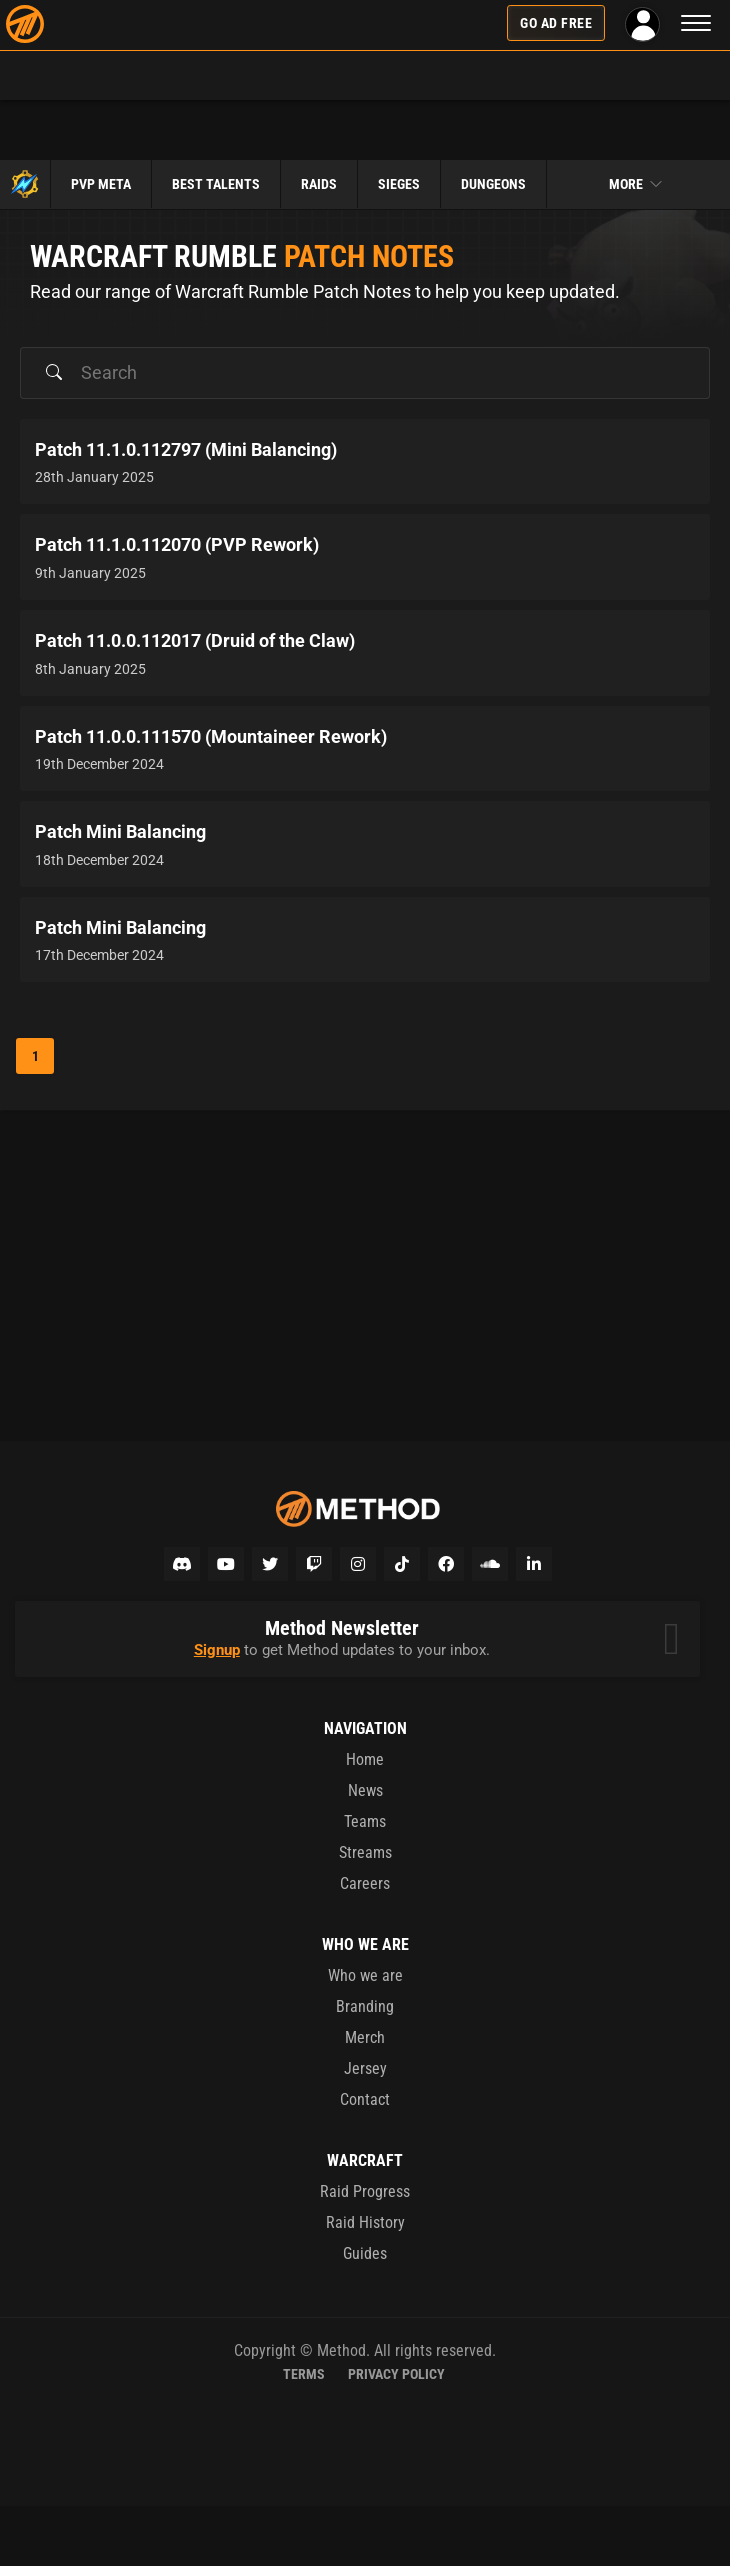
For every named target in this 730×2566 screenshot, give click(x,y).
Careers (365, 1883)
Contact (365, 2099)
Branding (365, 2006)
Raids (319, 184)
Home (365, 1759)
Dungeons (493, 184)
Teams (365, 1821)
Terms (304, 2374)
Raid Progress (365, 2191)
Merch (365, 2037)
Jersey (365, 2068)
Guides (365, 2253)
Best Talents (216, 184)
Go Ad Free (556, 23)
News (365, 1790)
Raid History (365, 2222)
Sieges (399, 184)
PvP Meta (101, 184)
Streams (365, 1852)
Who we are (365, 1975)
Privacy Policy (396, 2374)
